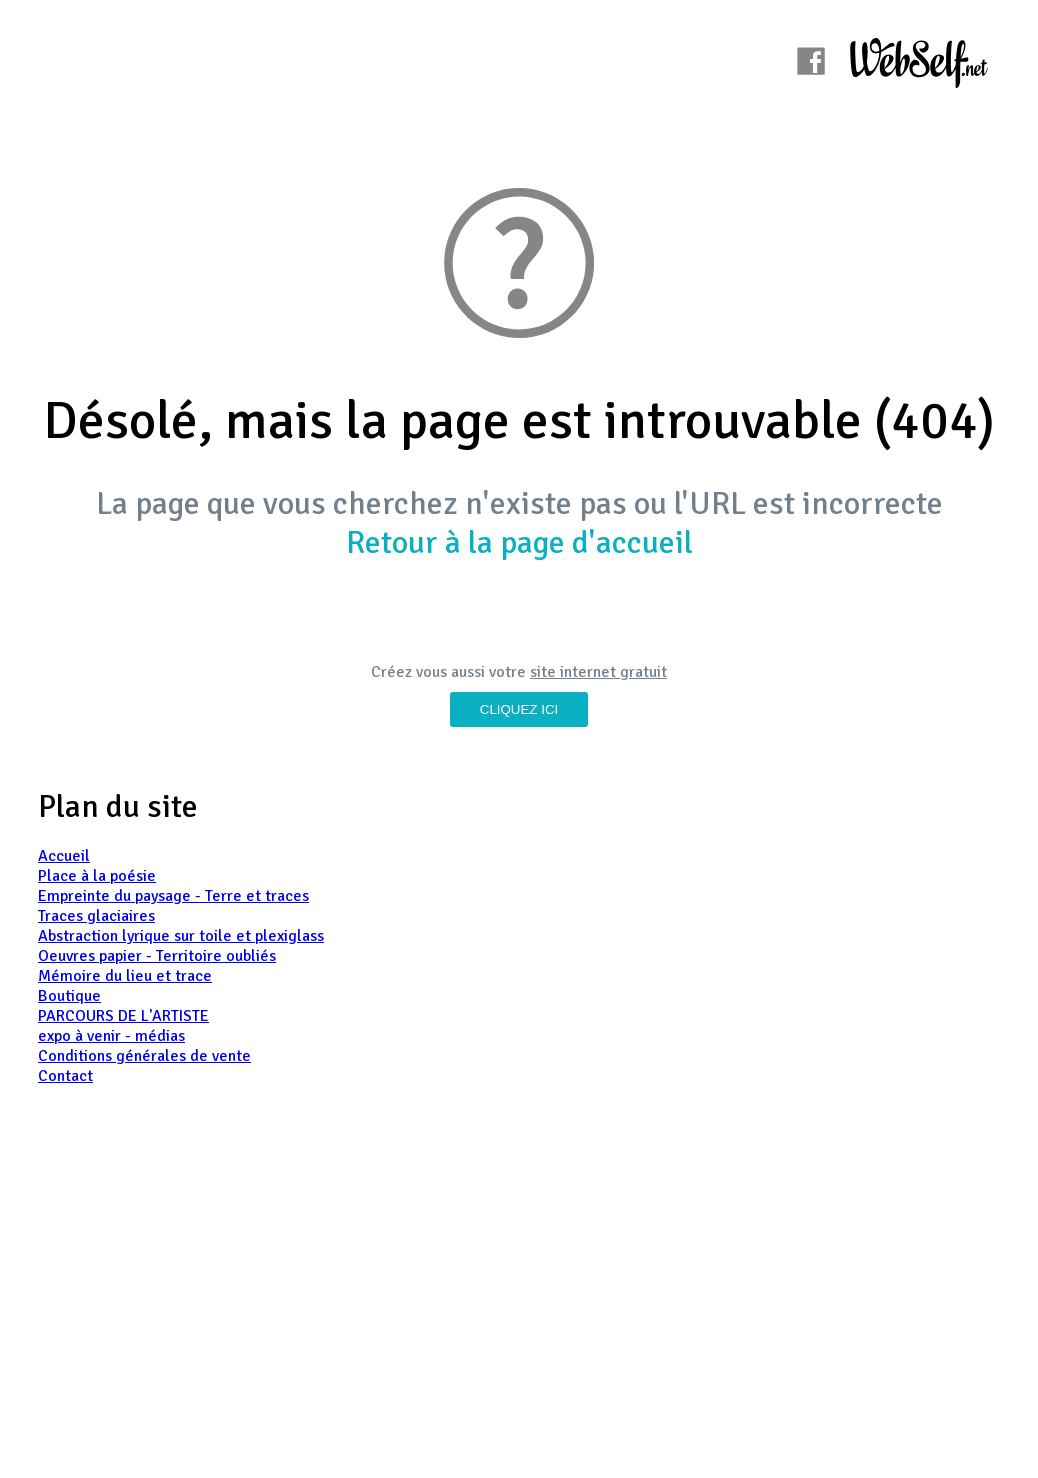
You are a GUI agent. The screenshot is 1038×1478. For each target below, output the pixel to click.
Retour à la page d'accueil (519, 542)
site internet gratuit (598, 672)
